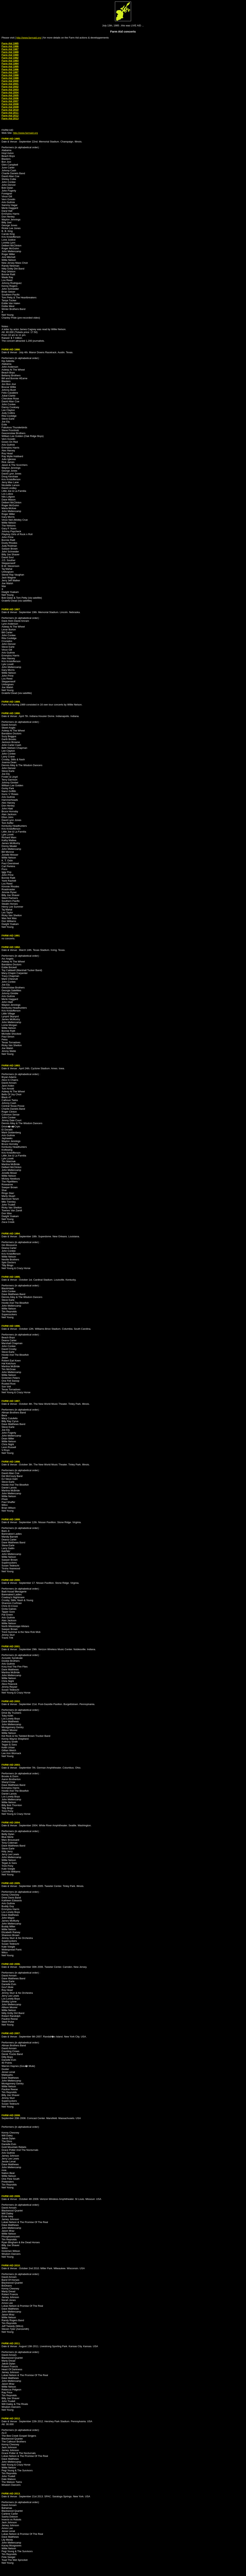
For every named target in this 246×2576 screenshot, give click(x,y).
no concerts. (11, 937)
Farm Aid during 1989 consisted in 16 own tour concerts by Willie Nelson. (42, 703)
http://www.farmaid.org (28, 37)
